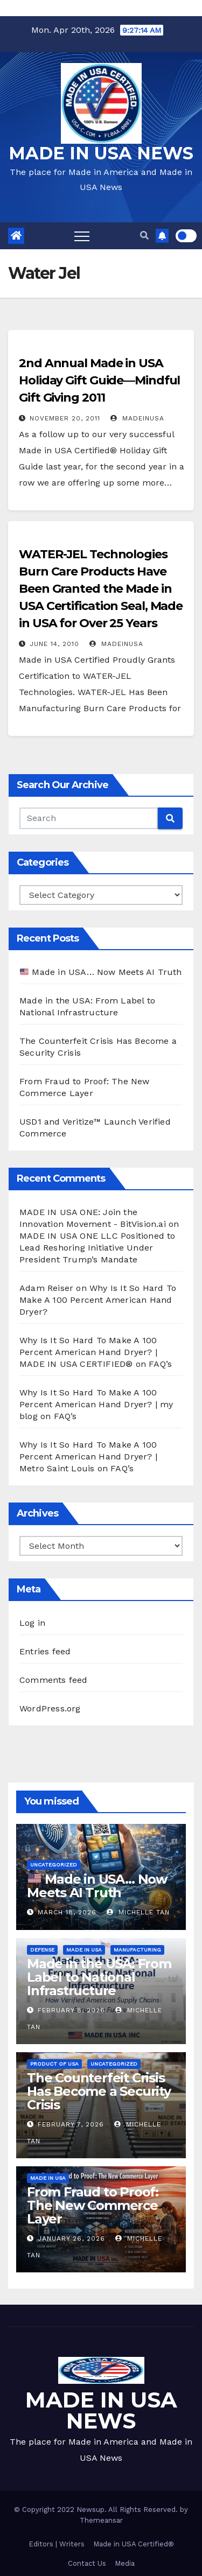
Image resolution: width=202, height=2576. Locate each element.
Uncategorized (53, 1865)
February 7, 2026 (71, 2124)
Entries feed (45, 1651)
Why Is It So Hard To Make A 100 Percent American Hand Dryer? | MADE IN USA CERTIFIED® (88, 1352)
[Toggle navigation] (81, 236)
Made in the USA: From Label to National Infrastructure (99, 1977)
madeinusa (137, 418)
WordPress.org (50, 1708)
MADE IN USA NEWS (101, 153)
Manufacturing (137, 1950)
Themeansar (101, 2520)
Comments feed (53, 1680)
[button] (144, 235)
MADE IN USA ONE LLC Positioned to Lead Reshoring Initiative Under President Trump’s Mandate (97, 1248)
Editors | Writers (57, 2544)
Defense (42, 1950)
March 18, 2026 (67, 1912)
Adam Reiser (46, 1288)
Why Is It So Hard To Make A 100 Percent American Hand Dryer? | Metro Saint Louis (88, 1456)
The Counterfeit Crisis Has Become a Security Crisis (99, 2091)
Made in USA (84, 1950)
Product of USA (54, 2064)
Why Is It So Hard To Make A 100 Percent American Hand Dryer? (97, 1300)
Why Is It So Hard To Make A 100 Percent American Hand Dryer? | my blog (96, 1404)
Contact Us (87, 2563)
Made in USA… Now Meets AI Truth (101, 972)
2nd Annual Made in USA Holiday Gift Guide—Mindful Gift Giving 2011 (99, 380)
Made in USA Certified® (133, 2544)
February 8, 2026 (71, 2010)
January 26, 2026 (71, 2238)
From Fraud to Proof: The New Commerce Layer (92, 2205)
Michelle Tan (138, 1912)
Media (125, 2563)
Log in (32, 1623)
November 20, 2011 (65, 418)
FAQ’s (160, 1364)
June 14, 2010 (54, 644)
